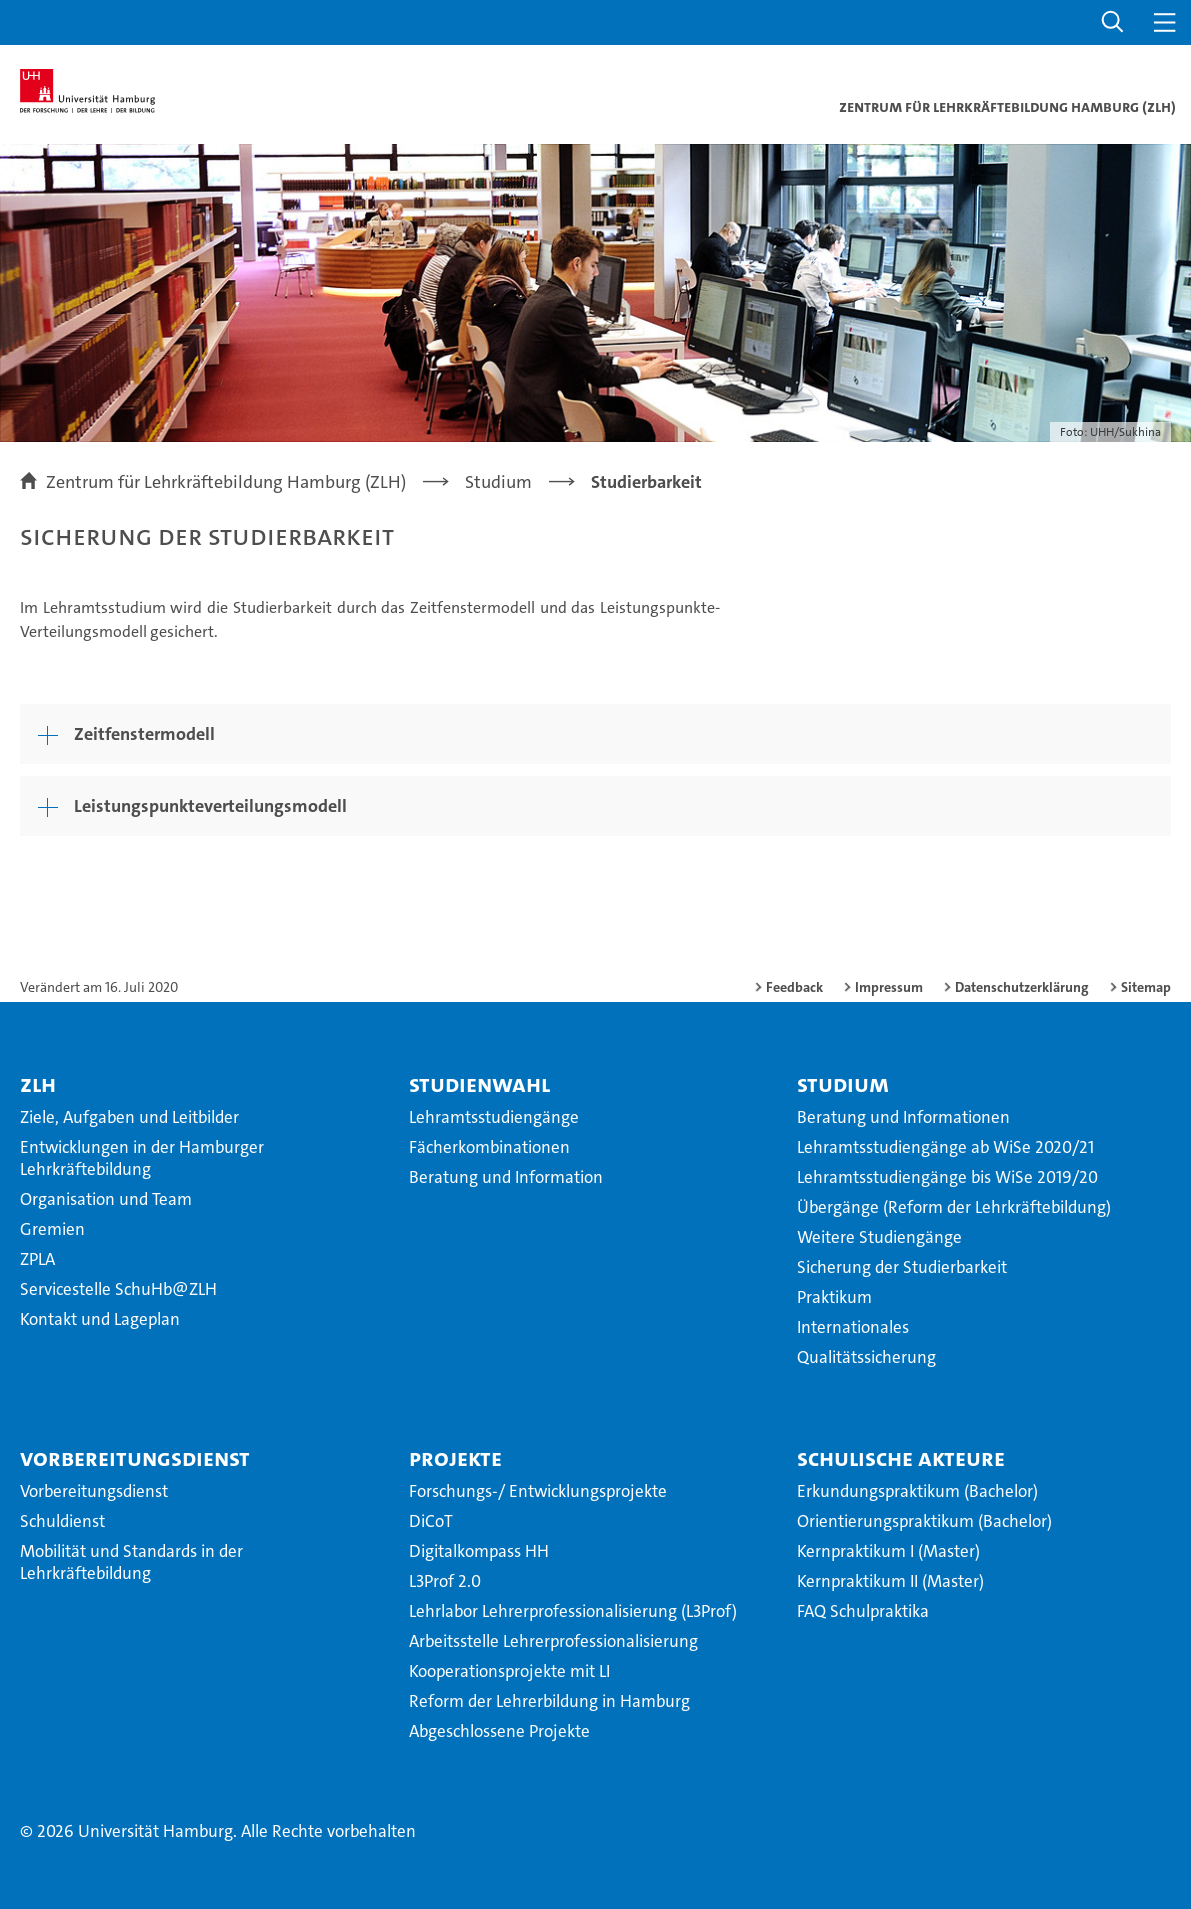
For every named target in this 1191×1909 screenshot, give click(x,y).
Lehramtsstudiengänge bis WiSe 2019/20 (947, 1177)
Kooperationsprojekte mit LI (509, 1671)
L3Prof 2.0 (445, 1581)
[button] (1113, 22)
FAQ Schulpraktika (863, 1611)
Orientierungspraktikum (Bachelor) (924, 1521)
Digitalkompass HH (479, 1551)
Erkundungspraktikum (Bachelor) (917, 1491)
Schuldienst (62, 1521)
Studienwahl (479, 1084)
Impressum (889, 987)
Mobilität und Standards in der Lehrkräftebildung (131, 1562)
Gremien (52, 1229)
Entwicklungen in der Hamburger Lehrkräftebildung (142, 1158)
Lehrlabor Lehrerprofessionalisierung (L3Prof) (573, 1611)
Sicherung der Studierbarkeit (902, 1267)
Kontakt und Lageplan (100, 1319)
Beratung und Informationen (903, 1117)
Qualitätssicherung (866, 1357)
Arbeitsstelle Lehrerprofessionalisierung (553, 1641)
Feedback (794, 987)
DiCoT (431, 1521)
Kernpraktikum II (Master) (890, 1581)
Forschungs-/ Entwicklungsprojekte (538, 1491)
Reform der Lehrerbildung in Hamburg (549, 1701)
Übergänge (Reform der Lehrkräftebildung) (954, 1207)
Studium (843, 1084)
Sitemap (1146, 987)
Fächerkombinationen (489, 1147)
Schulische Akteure (901, 1458)
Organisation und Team (106, 1199)
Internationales (853, 1327)
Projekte (455, 1458)
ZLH (38, 1084)
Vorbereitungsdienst (135, 1458)
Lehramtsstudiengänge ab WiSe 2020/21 (945, 1147)
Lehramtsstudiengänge (494, 1117)
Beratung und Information (506, 1177)
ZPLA (37, 1259)
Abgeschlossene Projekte (499, 1731)
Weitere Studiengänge (879, 1237)
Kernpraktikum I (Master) (888, 1551)
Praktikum (834, 1297)
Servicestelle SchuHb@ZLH (118, 1289)
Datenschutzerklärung (1022, 987)
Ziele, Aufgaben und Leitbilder (129, 1117)
